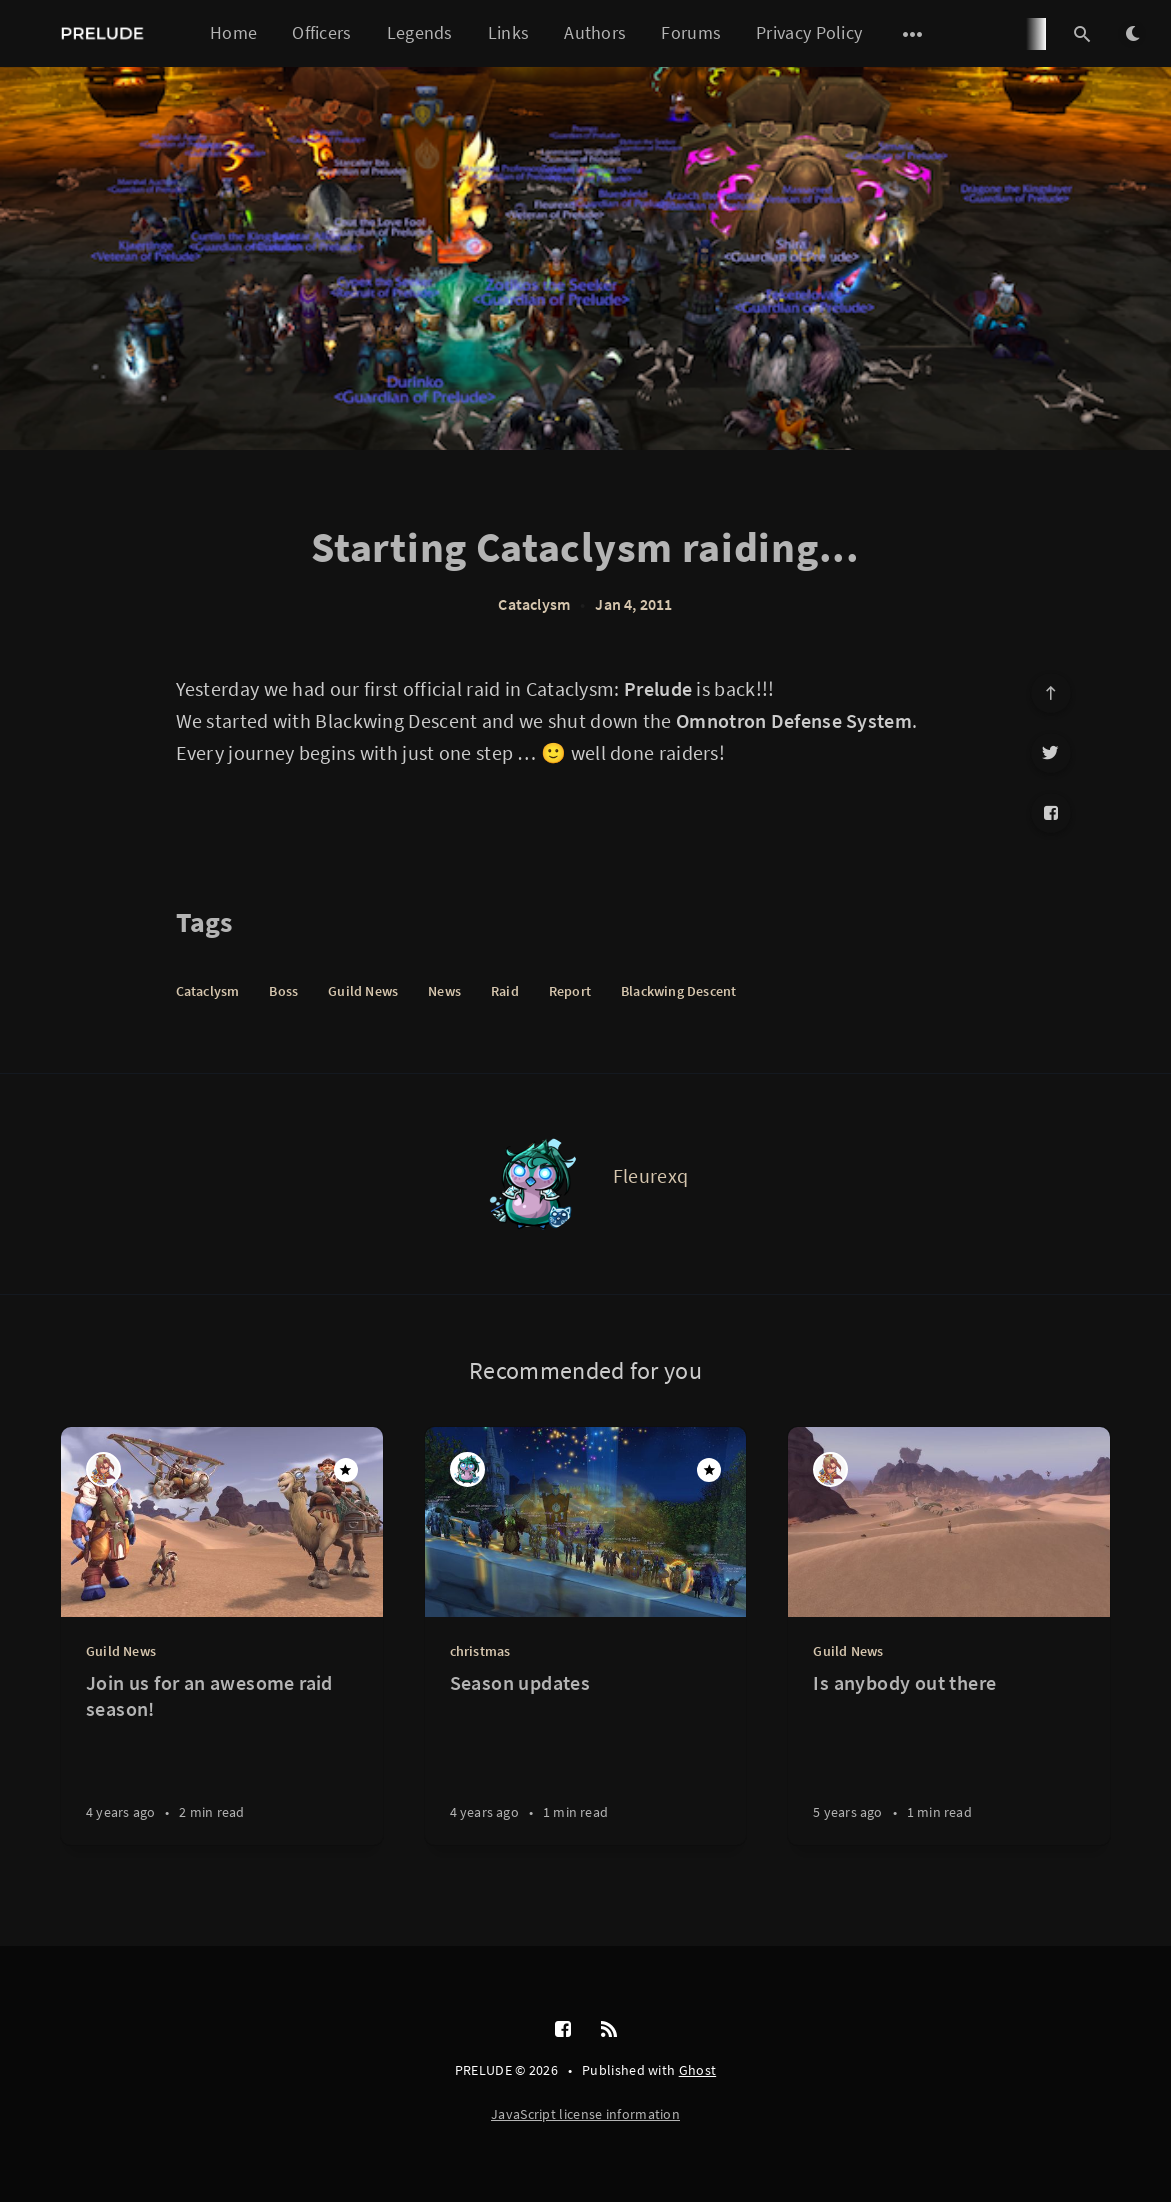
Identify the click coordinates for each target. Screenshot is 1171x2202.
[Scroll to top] (1051, 693)
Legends (420, 32)
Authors (595, 32)
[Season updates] (586, 1757)
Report (570, 991)
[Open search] (1082, 34)
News (444, 991)
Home (233, 32)
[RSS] (609, 2030)
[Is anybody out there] (949, 1757)
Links (509, 32)
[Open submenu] (913, 34)
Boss (283, 991)
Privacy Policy (809, 32)
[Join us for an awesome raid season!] (222, 1757)
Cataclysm (534, 604)
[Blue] (103, 1469)
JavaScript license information (585, 2114)
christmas (480, 1651)
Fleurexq (650, 1175)
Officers (321, 32)
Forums (691, 32)
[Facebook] (1051, 813)
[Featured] (346, 1470)
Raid (505, 991)
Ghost (698, 2070)
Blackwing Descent (678, 991)
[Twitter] (1051, 753)
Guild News (363, 991)
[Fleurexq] (533, 1184)
